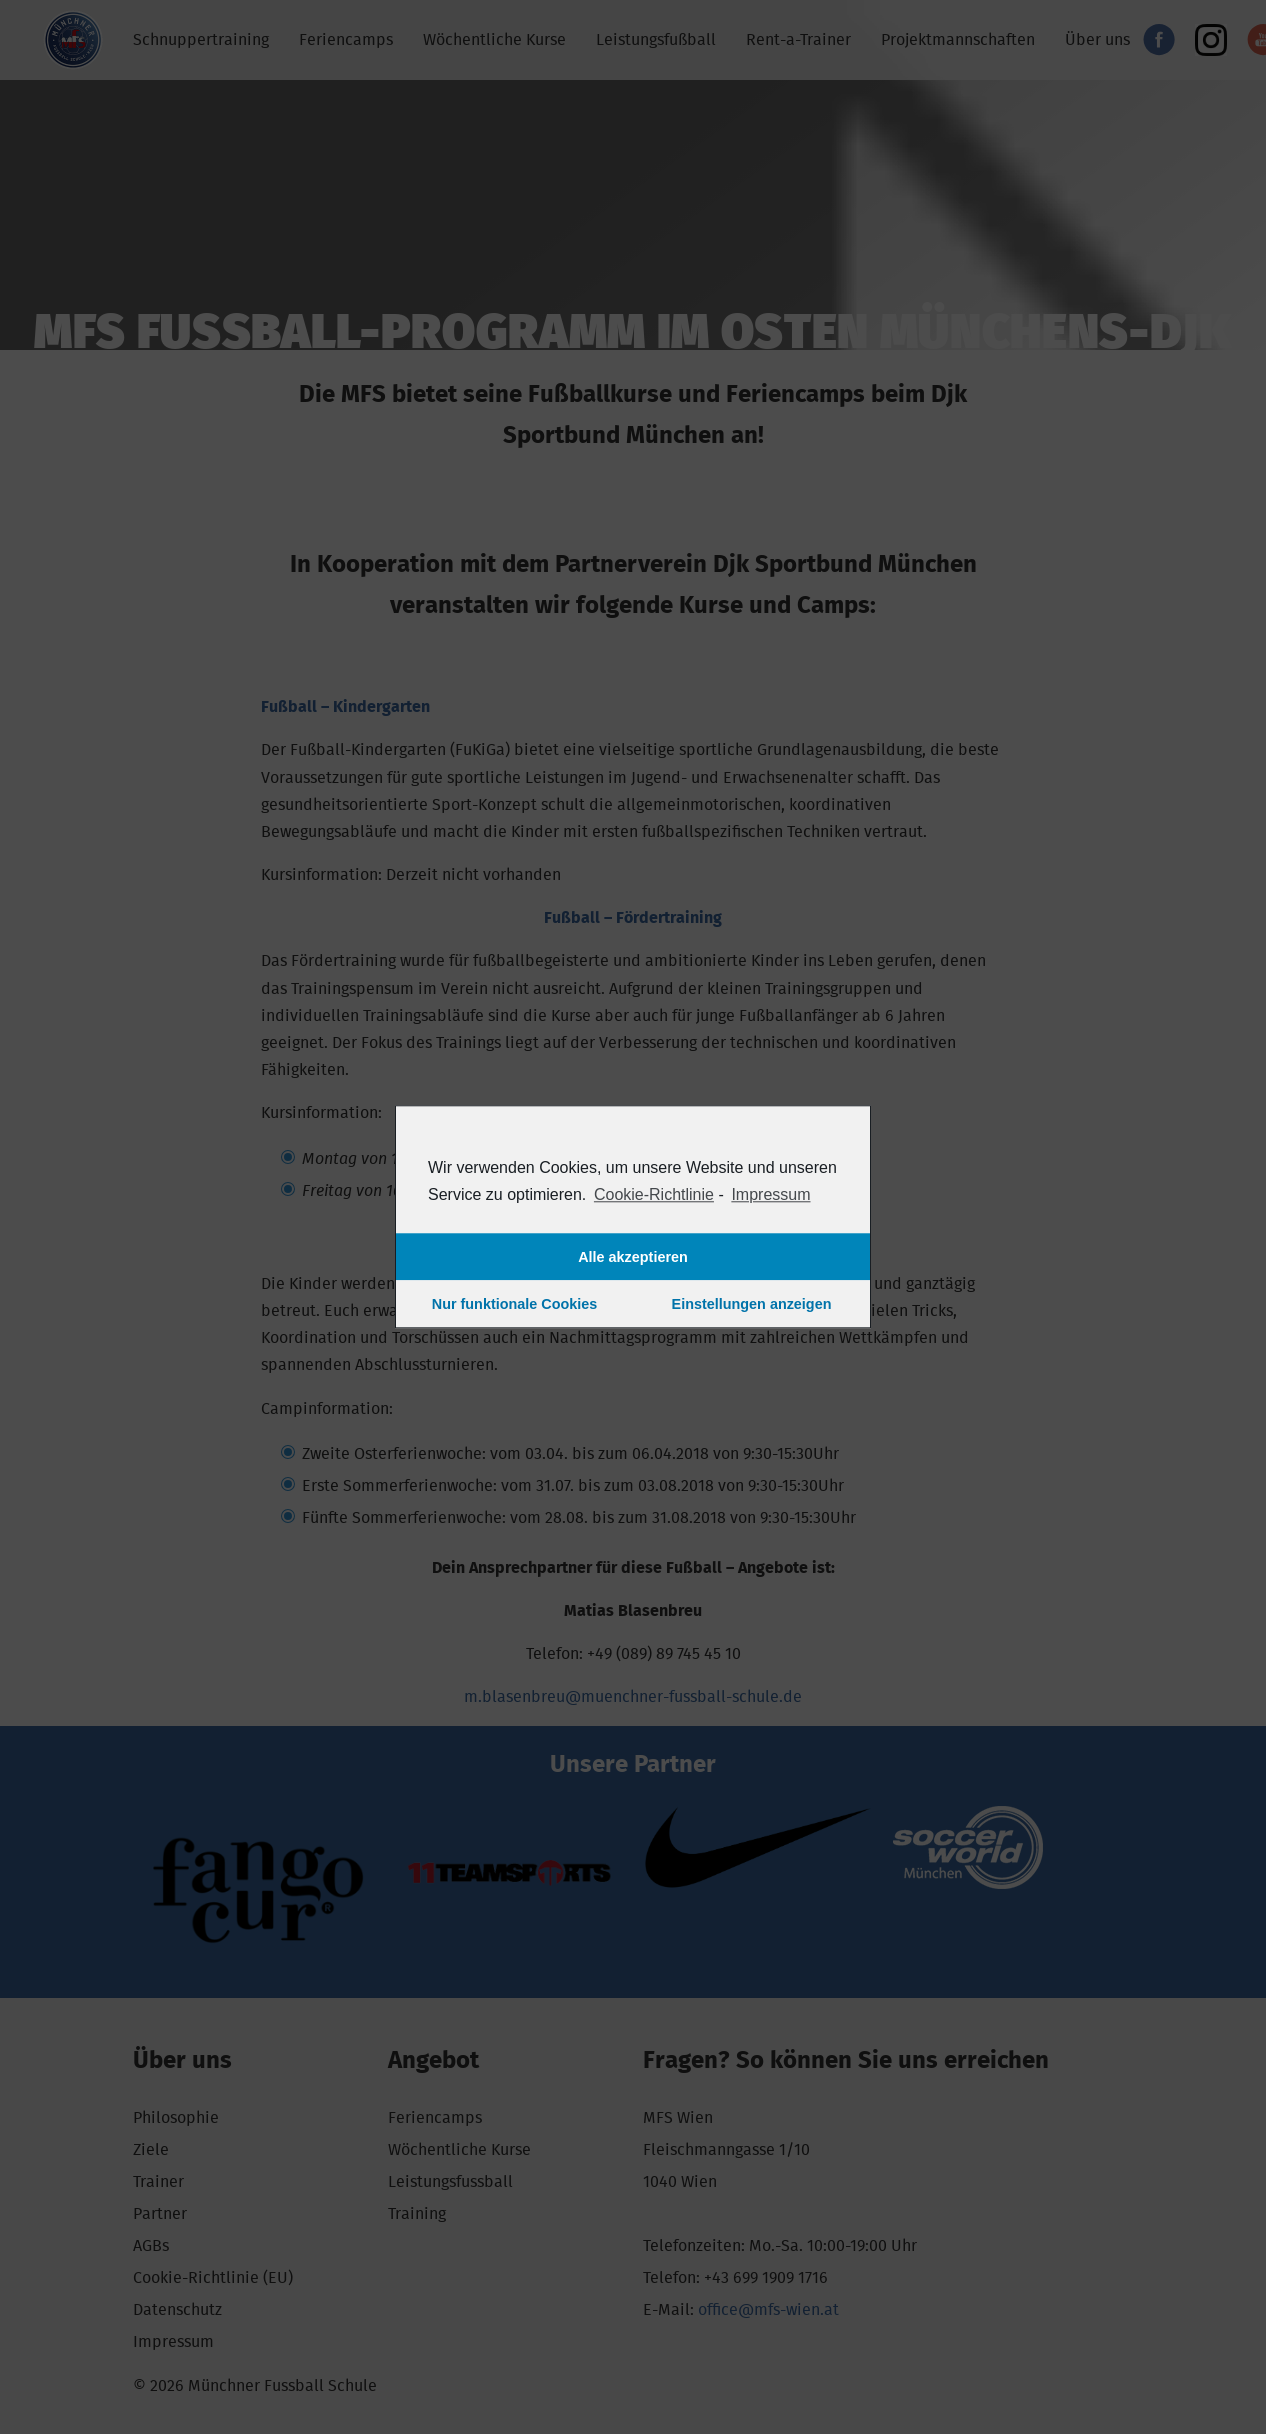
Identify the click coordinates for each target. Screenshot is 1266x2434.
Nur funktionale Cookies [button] (515, 1304)
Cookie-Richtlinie (654, 1194)
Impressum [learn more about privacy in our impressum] (770, 1194)
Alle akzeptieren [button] (633, 1257)
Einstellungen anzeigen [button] (752, 1304)
